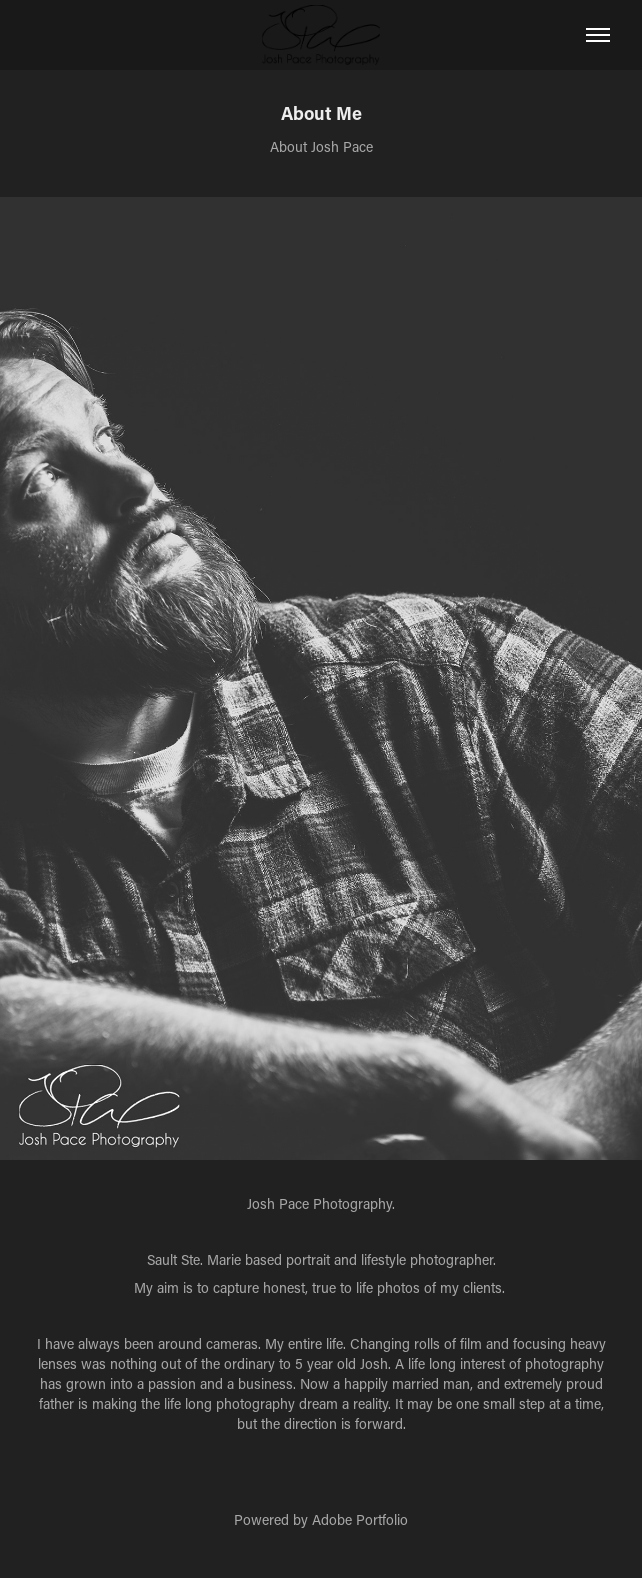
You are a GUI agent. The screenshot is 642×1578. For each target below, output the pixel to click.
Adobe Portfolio (360, 1519)
